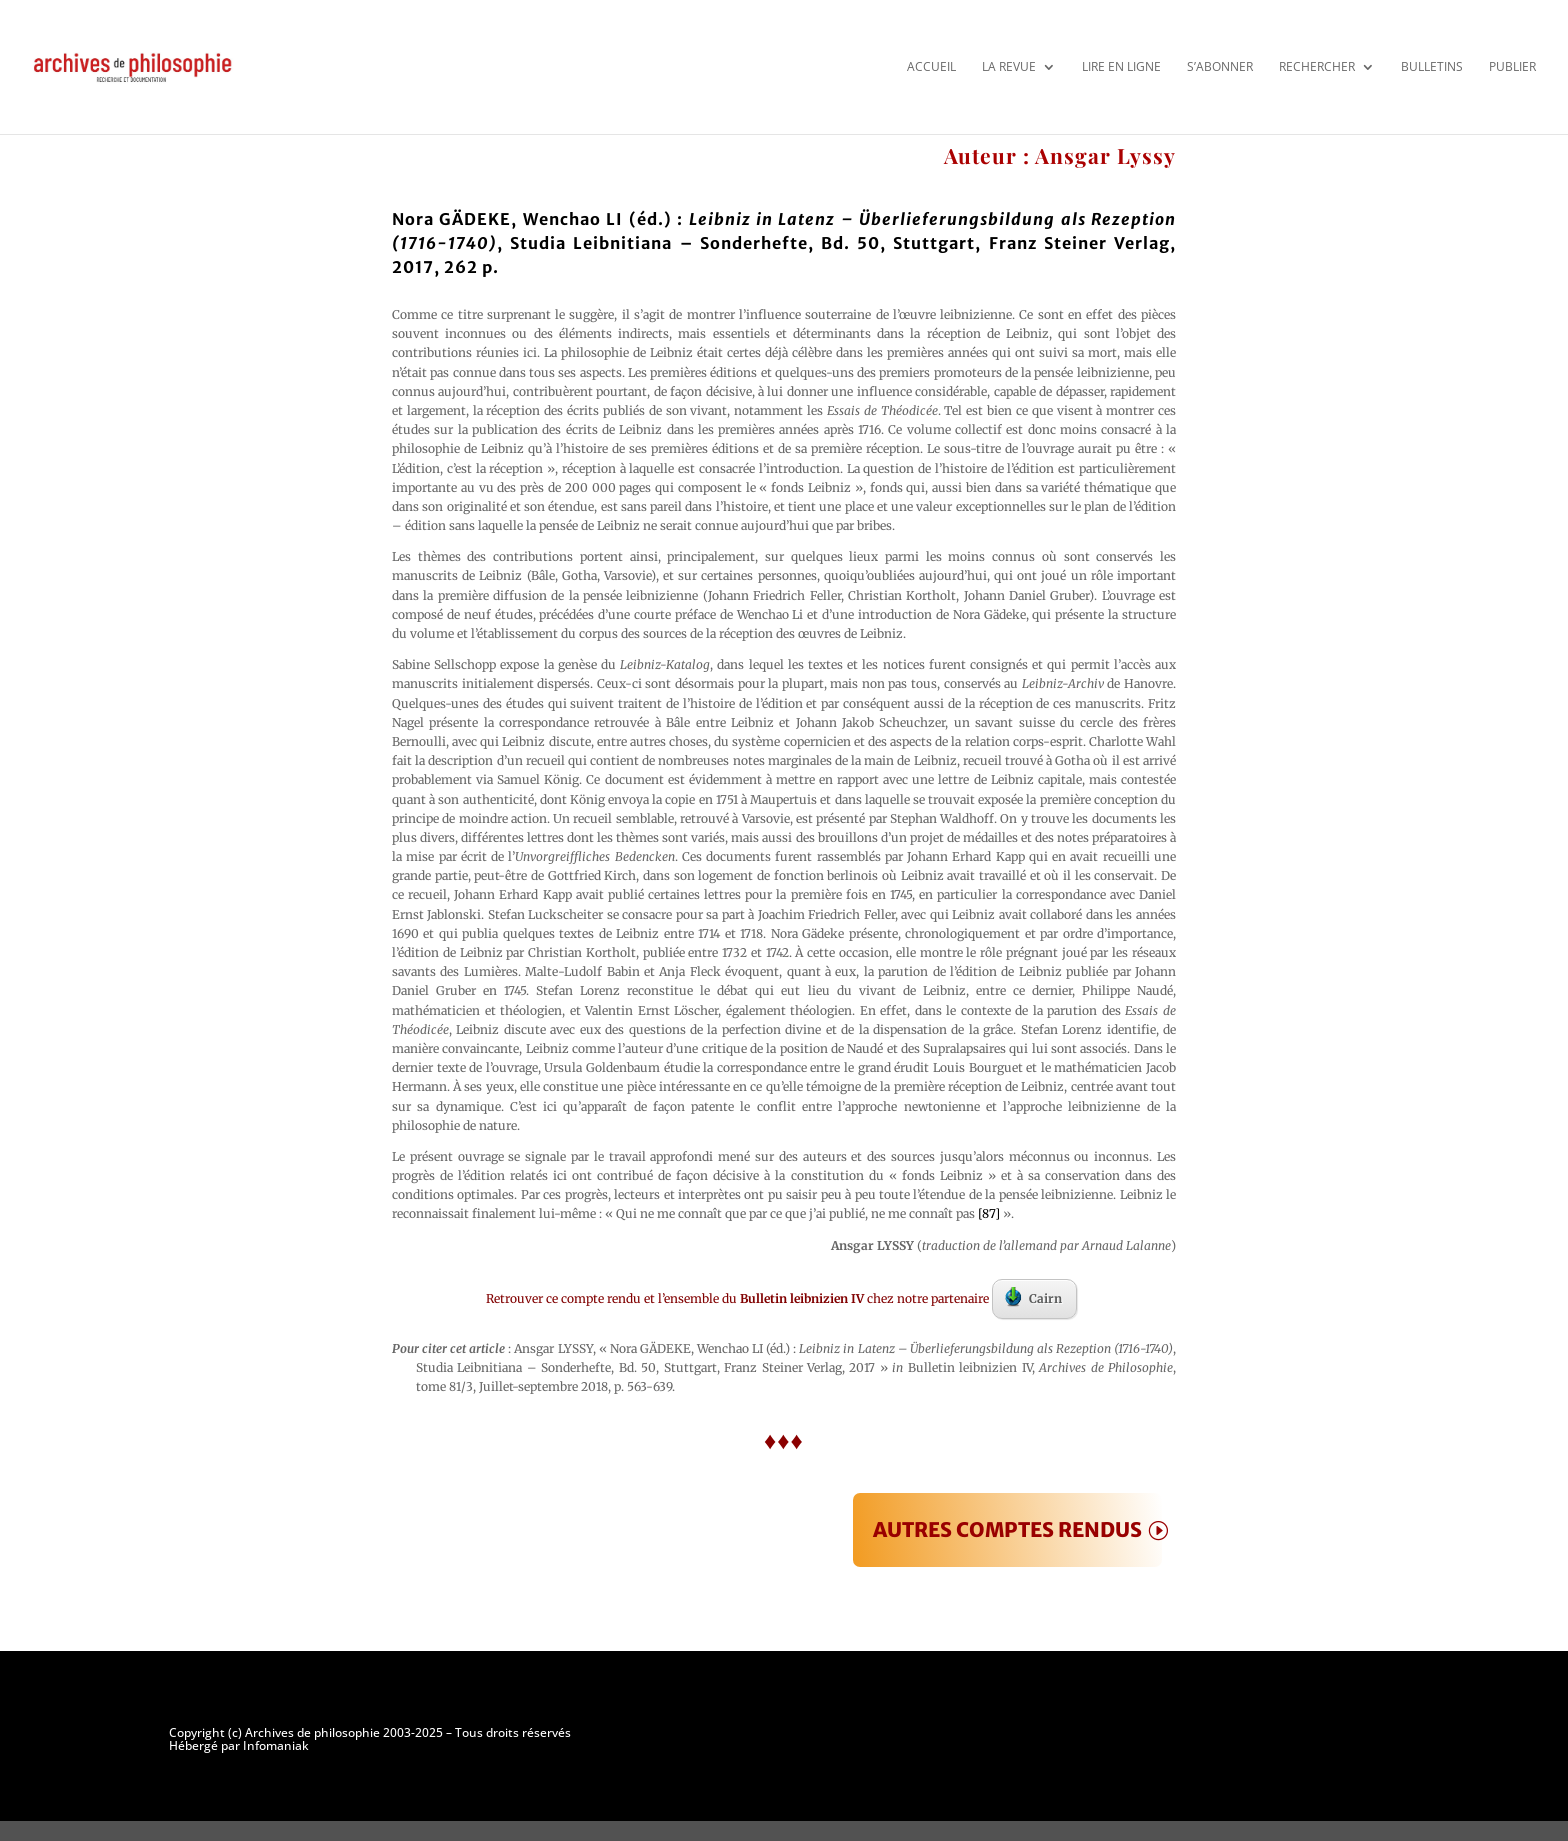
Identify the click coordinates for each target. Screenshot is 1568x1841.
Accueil (931, 66)
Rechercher (1317, 66)
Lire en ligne (1121, 66)
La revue (1009, 66)
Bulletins (1432, 66)
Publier (1512, 66)
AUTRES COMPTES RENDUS (1007, 1529)
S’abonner (1220, 66)
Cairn (1033, 1297)
